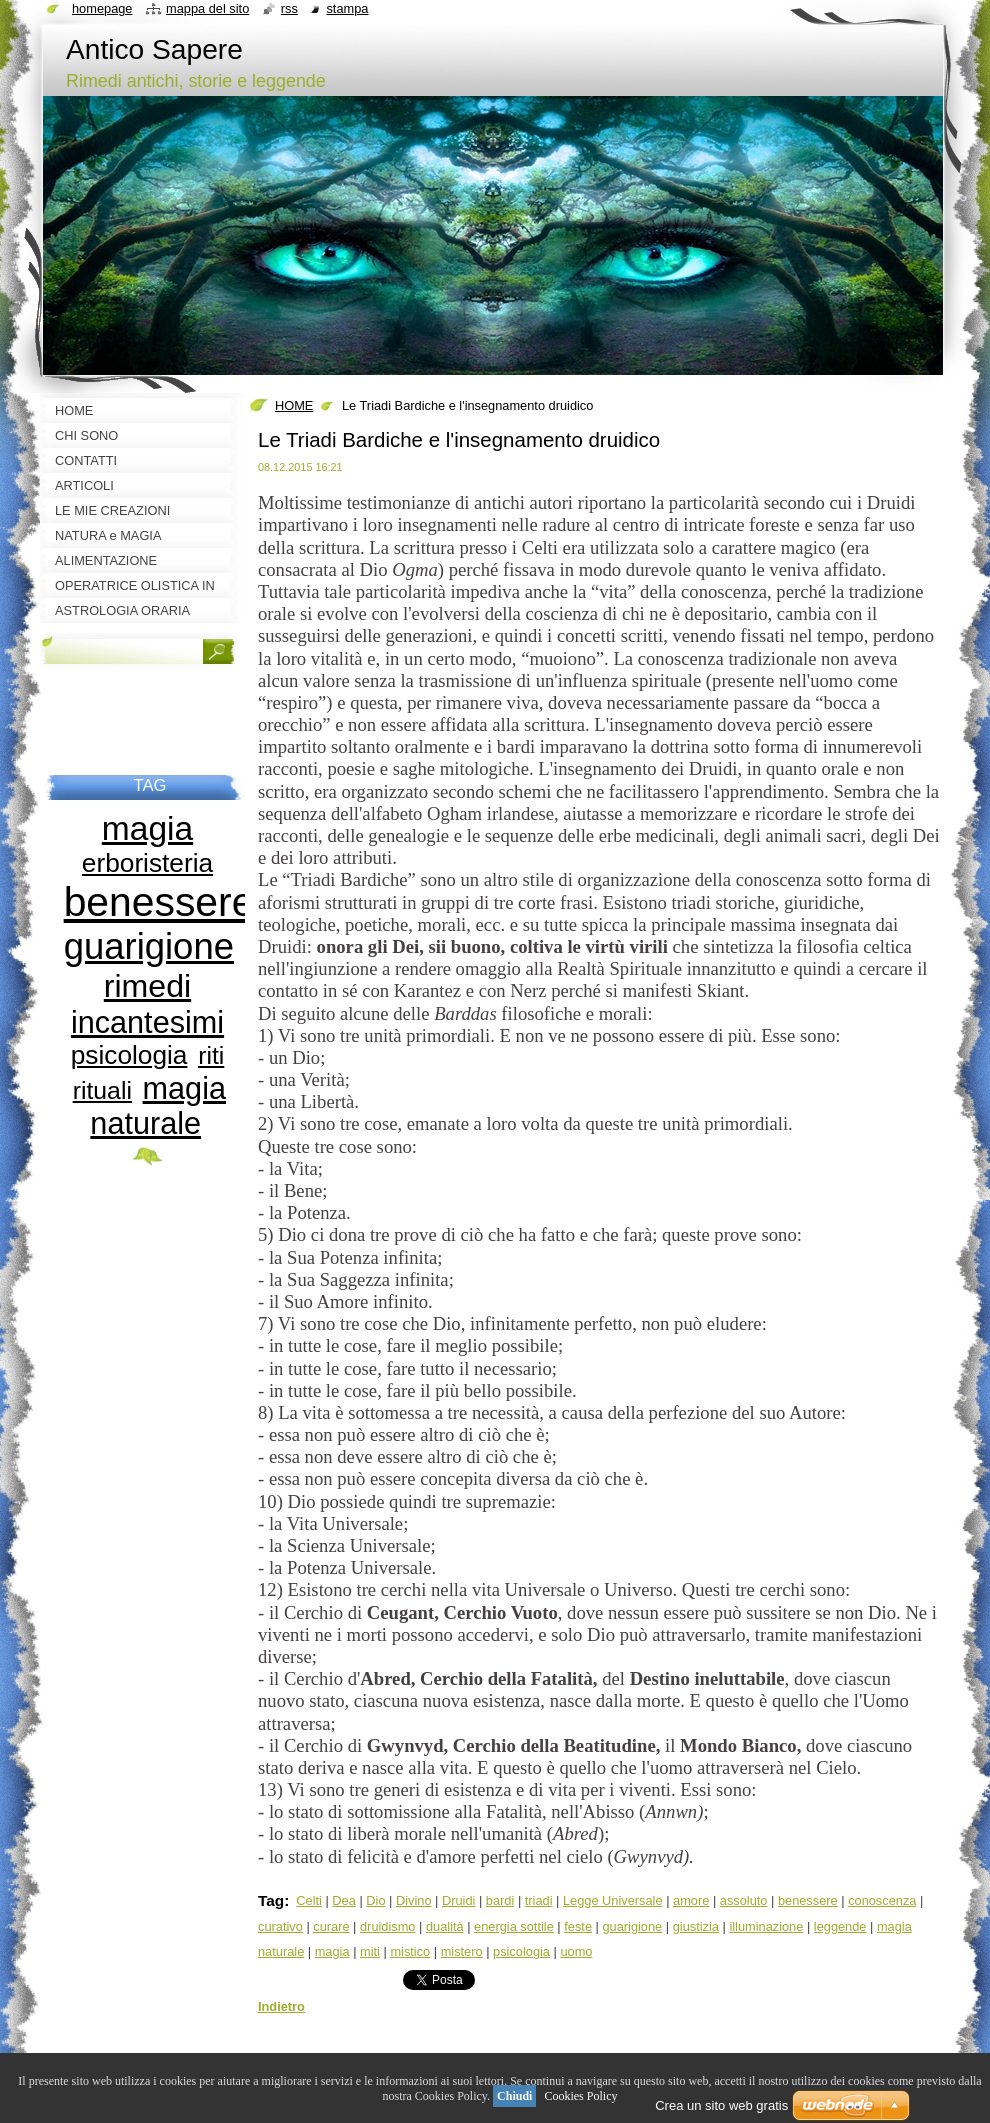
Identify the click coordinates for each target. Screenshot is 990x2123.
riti (211, 1055)
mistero (462, 1951)
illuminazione (766, 1926)
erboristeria (147, 863)
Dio (375, 1900)
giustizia (696, 1926)
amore (691, 1900)
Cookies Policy (580, 2096)
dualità (445, 1926)
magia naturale (158, 1105)
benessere (808, 1900)
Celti (309, 1900)
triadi (539, 1900)
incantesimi (147, 1022)
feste (578, 1926)
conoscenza (882, 1900)
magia (332, 1951)
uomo (576, 1951)
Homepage (102, 8)
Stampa (347, 8)
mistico (410, 1951)
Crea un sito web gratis (721, 2105)
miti (370, 1951)
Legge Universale (613, 1900)
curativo (280, 1926)
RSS (289, 8)
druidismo (387, 1926)
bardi (500, 1900)
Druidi (458, 1900)
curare (331, 1926)
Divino (414, 1900)
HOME (294, 405)
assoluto (744, 1900)
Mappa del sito (207, 8)
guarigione (632, 1926)
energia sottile (514, 1926)
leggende (840, 1926)
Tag (271, 1900)
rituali (102, 1090)
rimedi (147, 986)
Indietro (281, 2006)
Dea (343, 1900)
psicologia (521, 1951)
